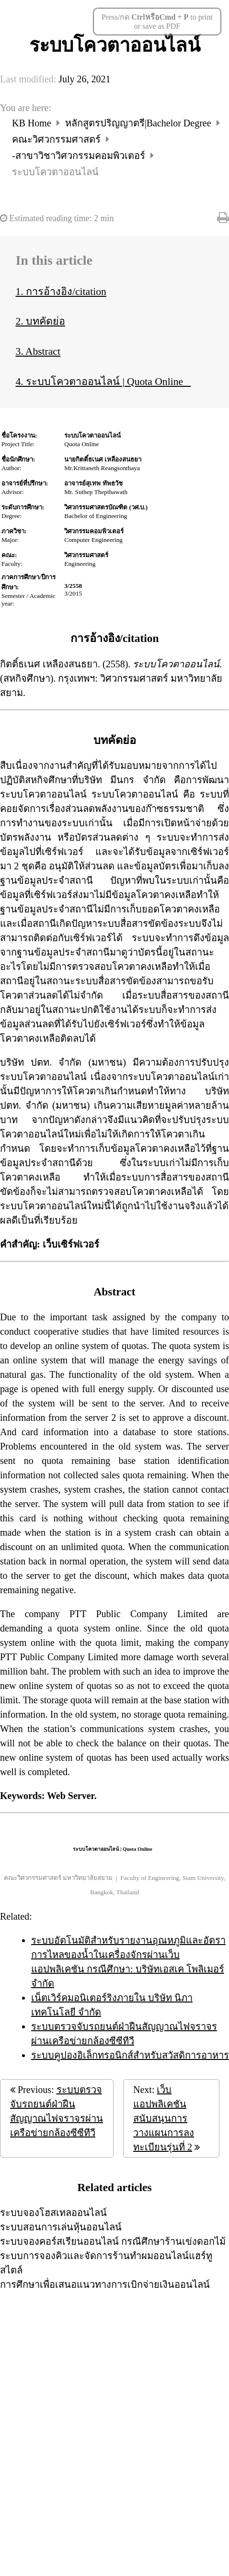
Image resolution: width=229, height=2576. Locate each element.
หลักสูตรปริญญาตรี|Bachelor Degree (139, 123)
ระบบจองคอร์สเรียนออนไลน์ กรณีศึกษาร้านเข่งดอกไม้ (113, 2241)
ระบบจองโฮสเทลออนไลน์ (53, 2212)
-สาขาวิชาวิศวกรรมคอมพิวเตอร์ (80, 155)
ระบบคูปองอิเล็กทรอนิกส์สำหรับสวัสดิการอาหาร (130, 2055)
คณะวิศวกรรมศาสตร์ (57, 139)
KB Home (33, 123)
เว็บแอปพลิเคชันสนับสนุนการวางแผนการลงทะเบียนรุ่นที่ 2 (163, 2118)
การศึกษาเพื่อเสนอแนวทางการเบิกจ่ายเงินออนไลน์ (105, 2284)
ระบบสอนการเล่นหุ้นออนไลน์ (61, 2227)
